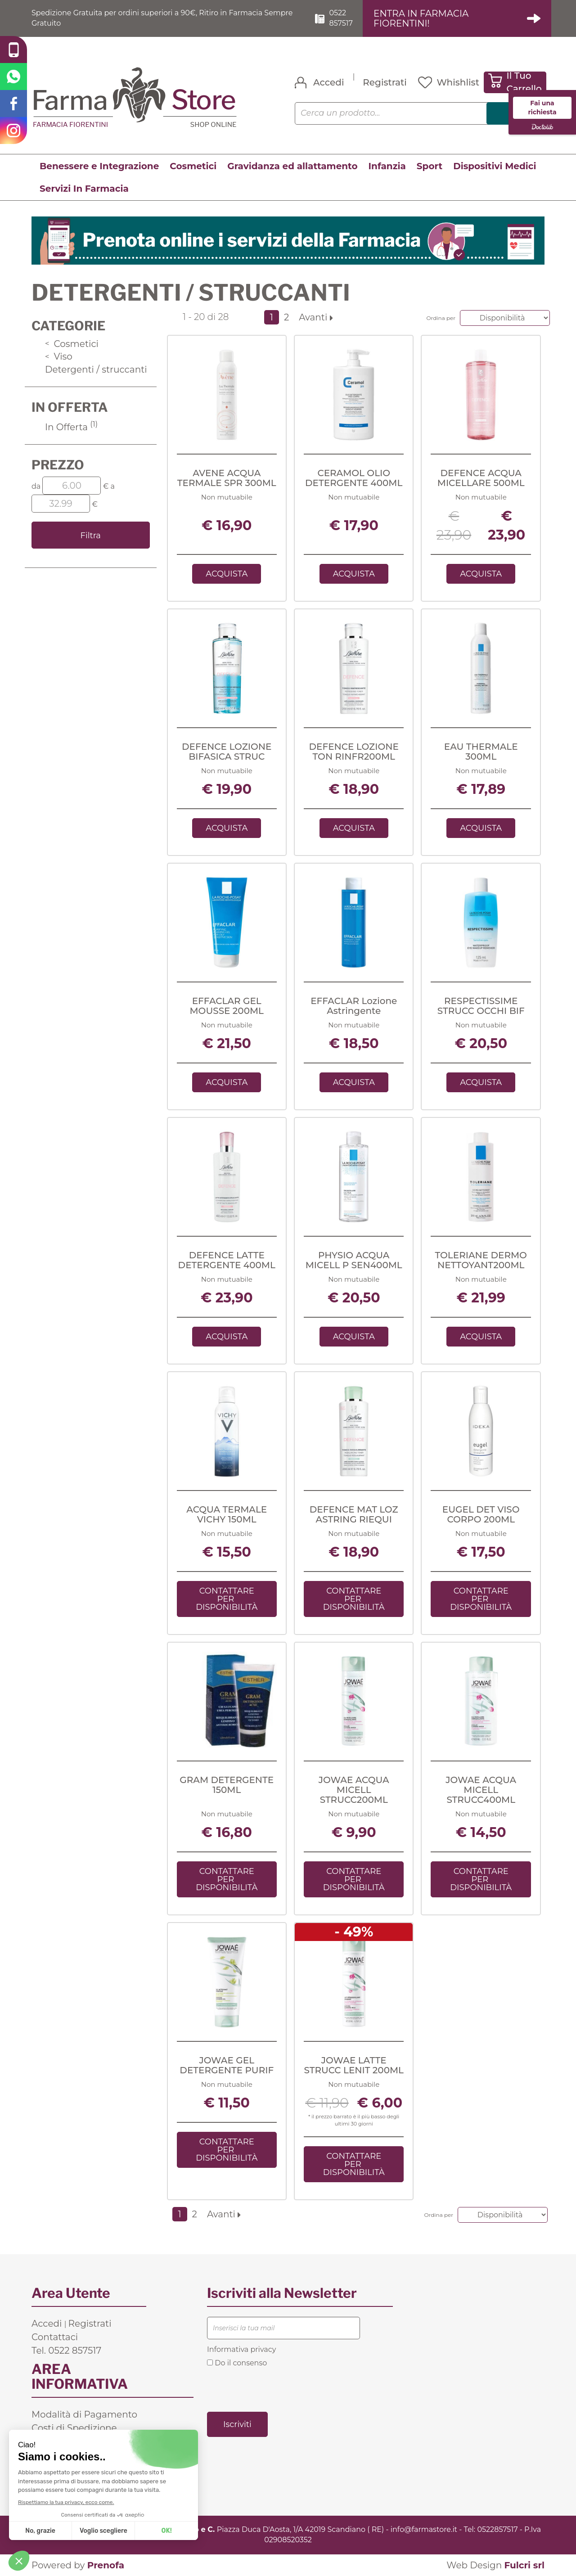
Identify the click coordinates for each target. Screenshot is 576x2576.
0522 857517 (340, 18)
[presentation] (275, 2388)
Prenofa (105, 2565)
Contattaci (55, 2337)
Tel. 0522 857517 (66, 2350)
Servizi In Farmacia (84, 188)
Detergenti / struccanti (96, 369)
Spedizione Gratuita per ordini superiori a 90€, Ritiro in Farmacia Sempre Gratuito (162, 18)
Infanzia (387, 166)
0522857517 (497, 2529)
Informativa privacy (241, 2349)
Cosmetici (193, 166)
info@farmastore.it (424, 2529)
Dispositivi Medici (494, 166)
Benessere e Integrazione (99, 166)
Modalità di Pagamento (84, 2414)
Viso (58, 356)
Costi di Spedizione (74, 2428)
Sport (429, 166)
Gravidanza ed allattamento (292, 166)
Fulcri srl (524, 2565)
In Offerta (71, 427)
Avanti (316, 317)
